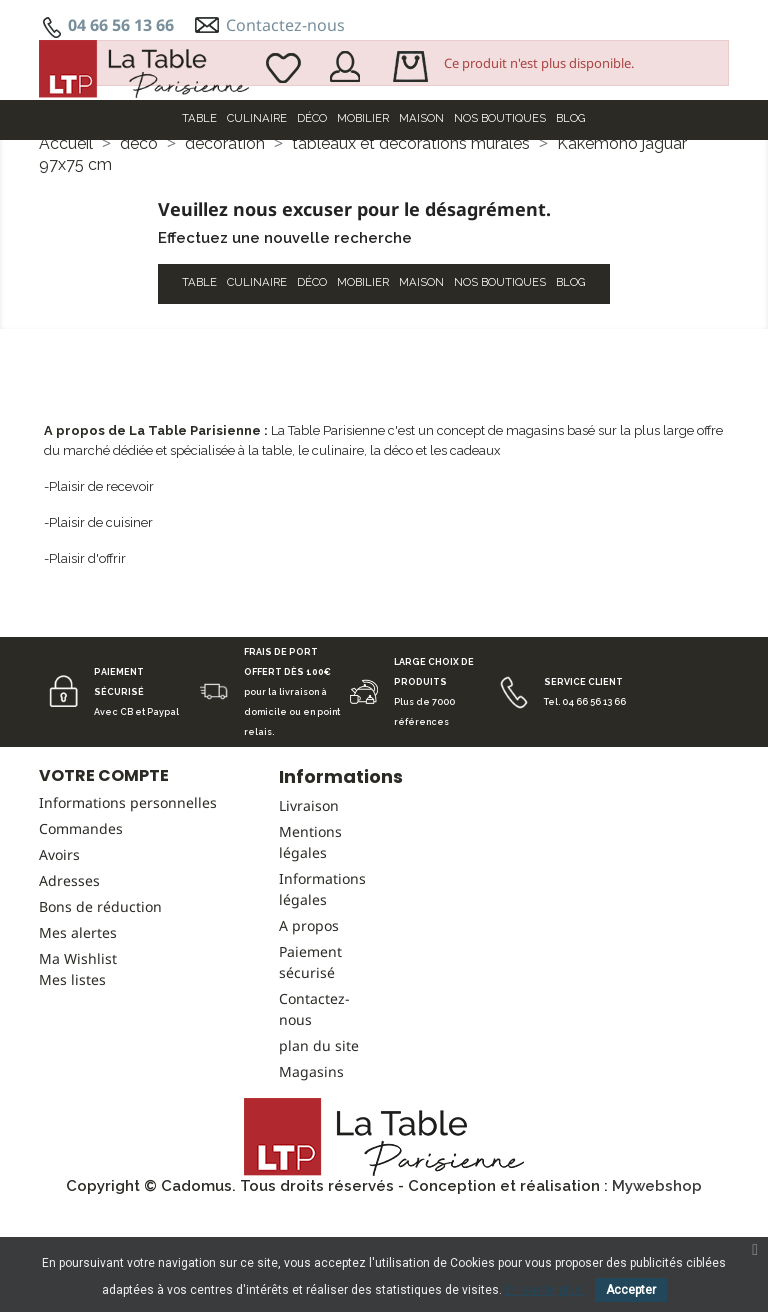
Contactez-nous (285, 25)
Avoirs (59, 954)
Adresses (69, 980)
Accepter (631, 1290)
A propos (309, 1025)
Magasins (311, 1171)
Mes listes (72, 1079)
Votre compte (104, 875)
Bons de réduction (100, 1006)
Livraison (309, 905)
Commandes (81, 928)
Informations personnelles (128, 902)
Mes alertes (78, 1032)
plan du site (319, 1145)
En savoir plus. (545, 1290)
